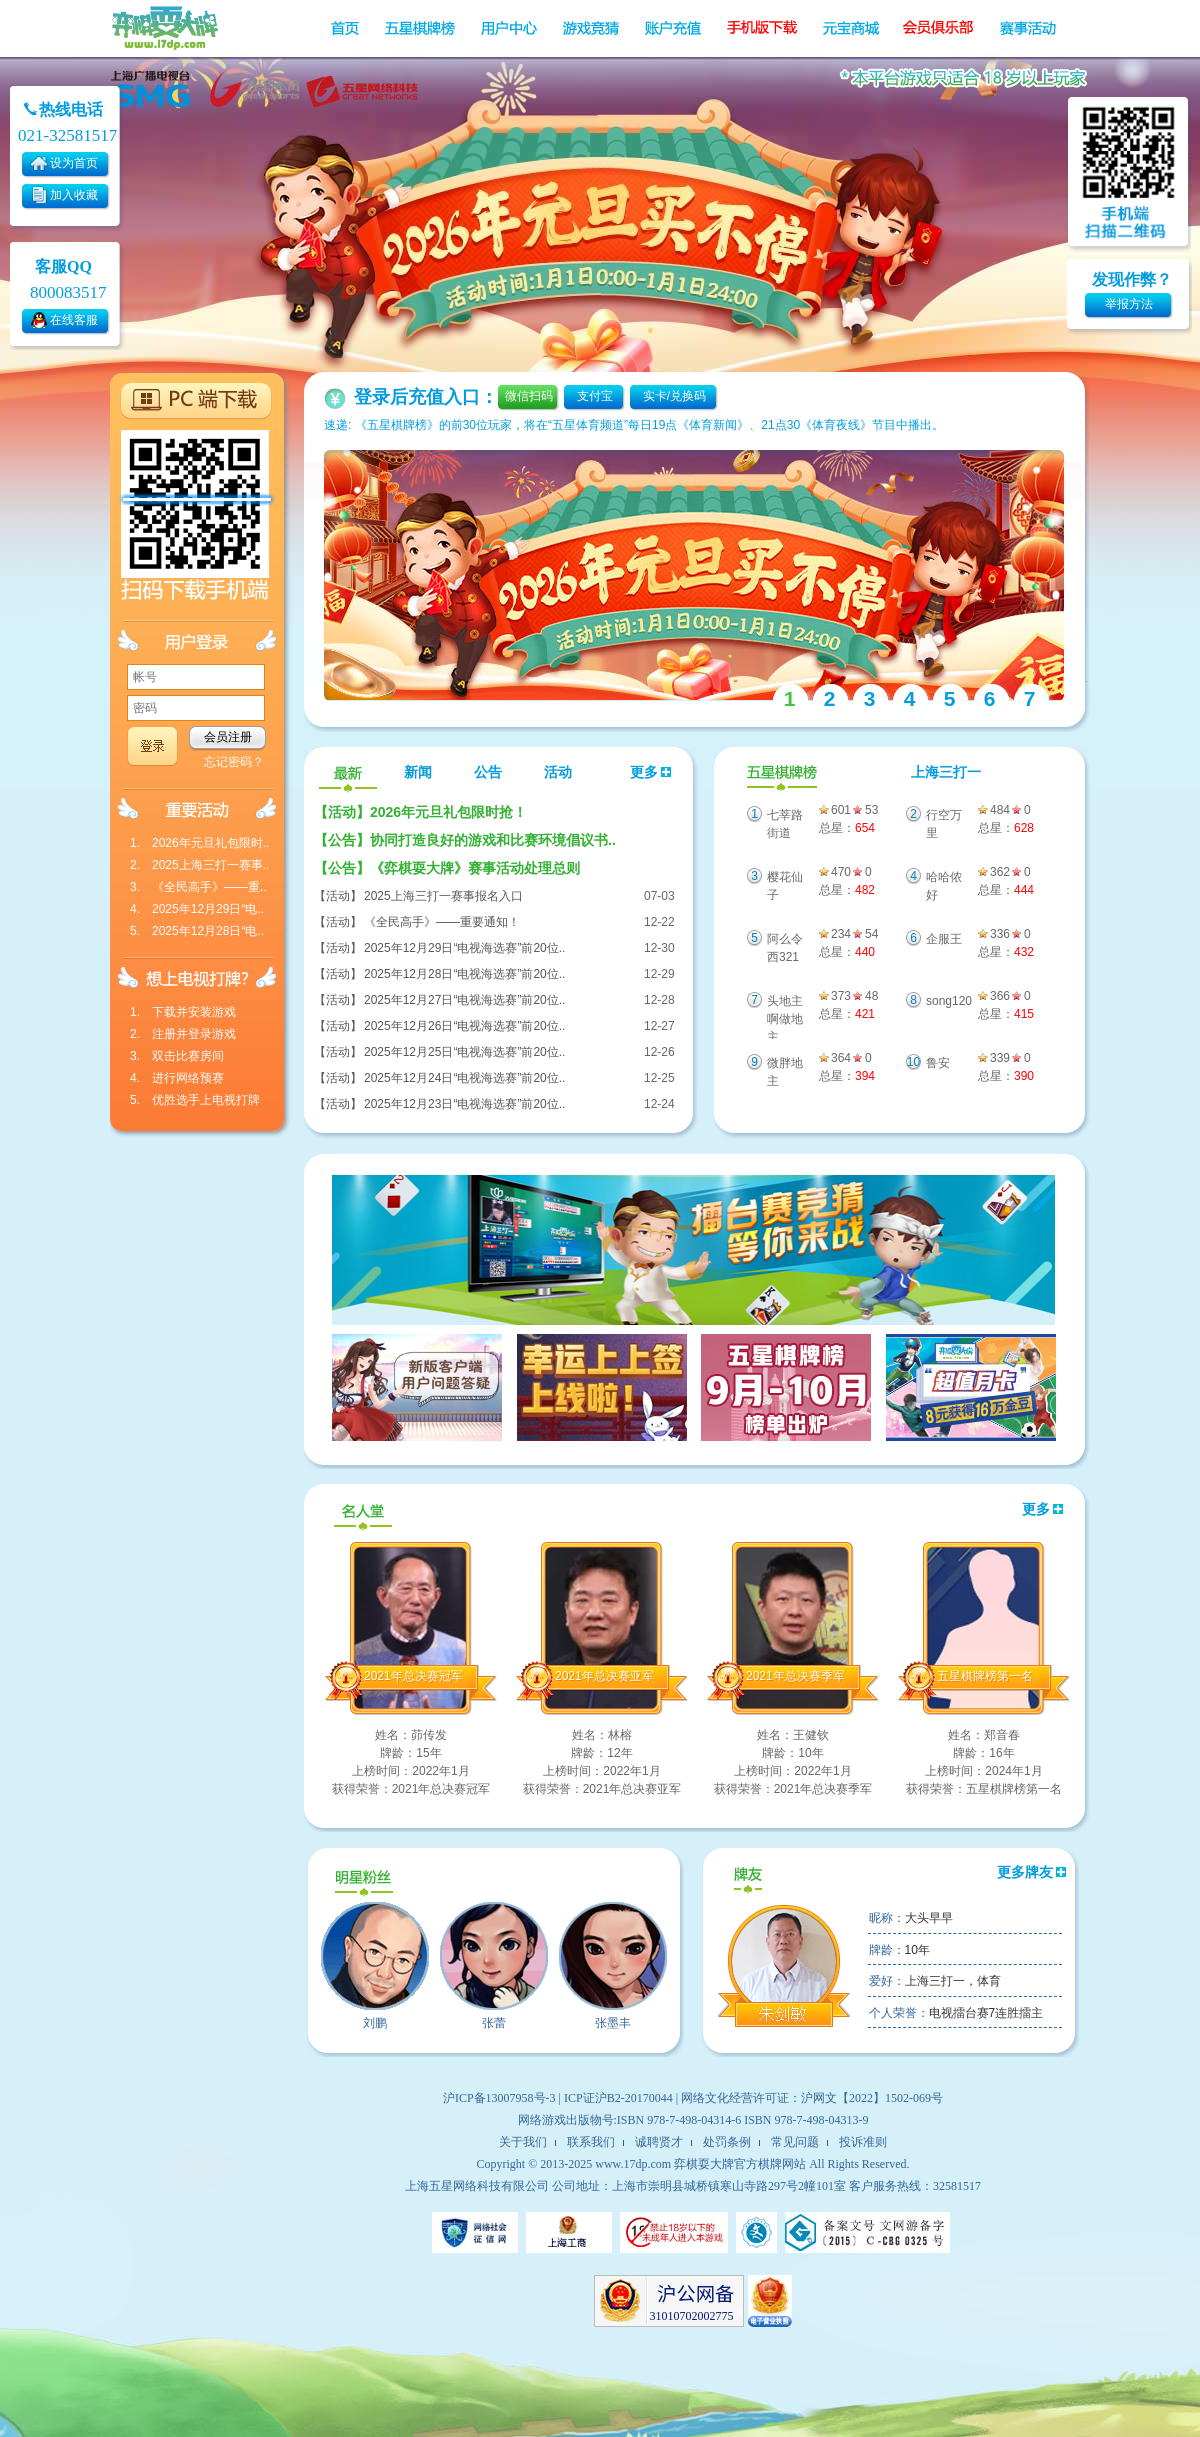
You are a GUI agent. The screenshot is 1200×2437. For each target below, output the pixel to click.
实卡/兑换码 (674, 396)
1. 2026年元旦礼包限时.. (199, 843)
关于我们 (523, 2142)
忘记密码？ (234, 762)
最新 (348, 774)
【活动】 (338, 896)
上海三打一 (946, 772)
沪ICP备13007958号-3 (499, 2098)
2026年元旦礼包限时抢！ (420, 812)
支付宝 (595, 396)
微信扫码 (529, 396)
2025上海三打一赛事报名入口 (443, 896)
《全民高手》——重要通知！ (442, 922)
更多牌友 (1032, 1872)
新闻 (418, 772)
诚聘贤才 (659, 2142)
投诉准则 (863, 2142)
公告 (488, 772)
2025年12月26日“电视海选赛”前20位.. (464, 1026)
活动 (558, 772)
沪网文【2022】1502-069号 (872, 2098)
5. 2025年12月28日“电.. (197, 931)
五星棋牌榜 (779, 774)
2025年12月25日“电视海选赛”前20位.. (464, 1052)
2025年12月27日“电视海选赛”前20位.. (464, 1000)
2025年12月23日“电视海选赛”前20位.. (464, 1104)
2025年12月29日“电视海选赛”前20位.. (464, 948)
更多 (651, 772)
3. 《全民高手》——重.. (198, 887)
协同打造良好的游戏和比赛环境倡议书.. (465, 840)
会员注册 (228, 737)
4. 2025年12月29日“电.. (197, 909)
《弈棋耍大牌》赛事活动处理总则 (447, 868)
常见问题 (795, 2142)
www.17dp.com (633, 2164)
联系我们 (591, 2142)
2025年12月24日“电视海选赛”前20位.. (464, 1078)
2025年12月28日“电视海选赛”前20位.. (464, 974)
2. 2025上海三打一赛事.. (199, 865)
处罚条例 (727, 2142)
